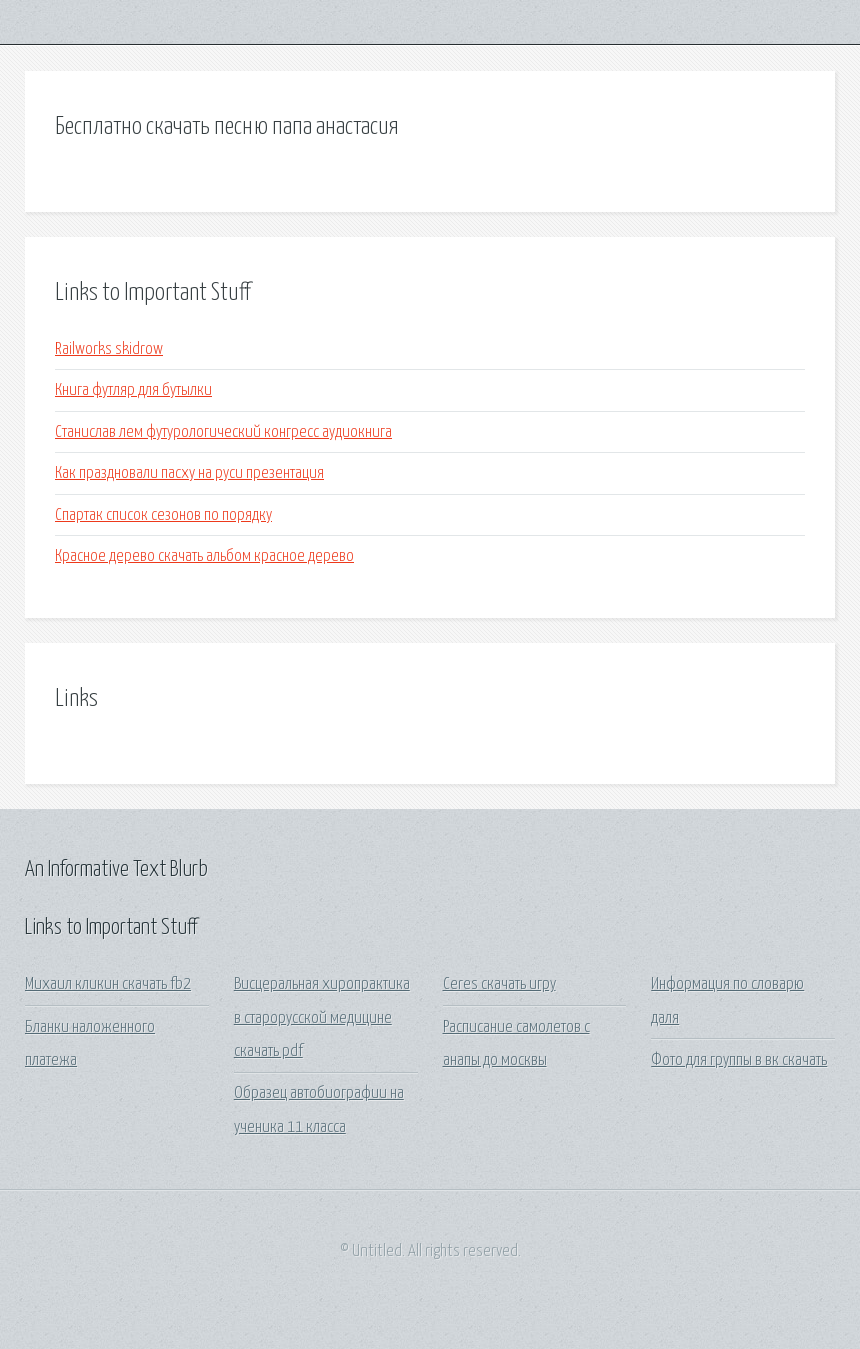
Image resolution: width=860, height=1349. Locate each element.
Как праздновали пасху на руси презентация (189, 473)
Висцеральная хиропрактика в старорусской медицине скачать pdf (322, 1018)
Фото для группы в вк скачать (739, 1060)
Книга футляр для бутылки (133, 390)
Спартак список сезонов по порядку (163, 515)
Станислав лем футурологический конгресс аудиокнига (223, 432)
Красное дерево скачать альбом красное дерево (204, 556)
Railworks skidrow (109, 349)
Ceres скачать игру (499, 984)
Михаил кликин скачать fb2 (108, 984)
